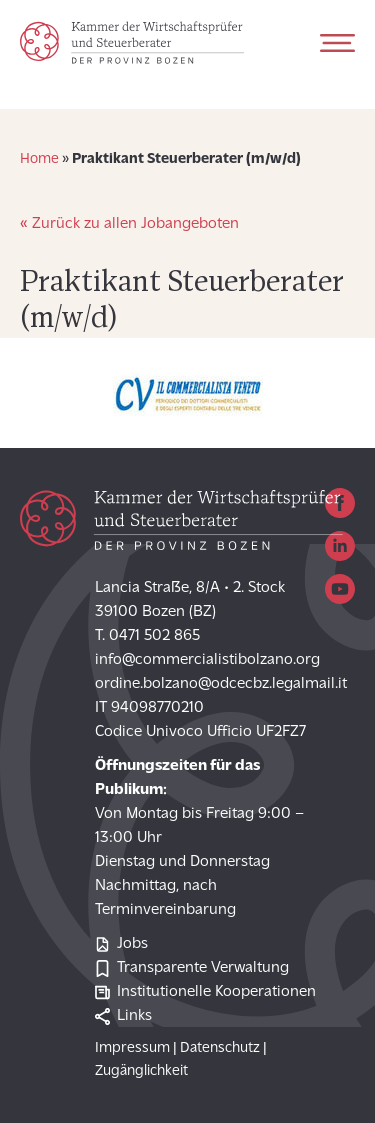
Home (39, 159)
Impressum (132, 1048)
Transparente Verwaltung (192, 968)
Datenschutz (220, 1048)
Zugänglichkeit (141, 1071)
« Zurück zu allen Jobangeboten (129, 224)
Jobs (121, 944)
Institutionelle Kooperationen (205, 992)
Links (123, 1016)
